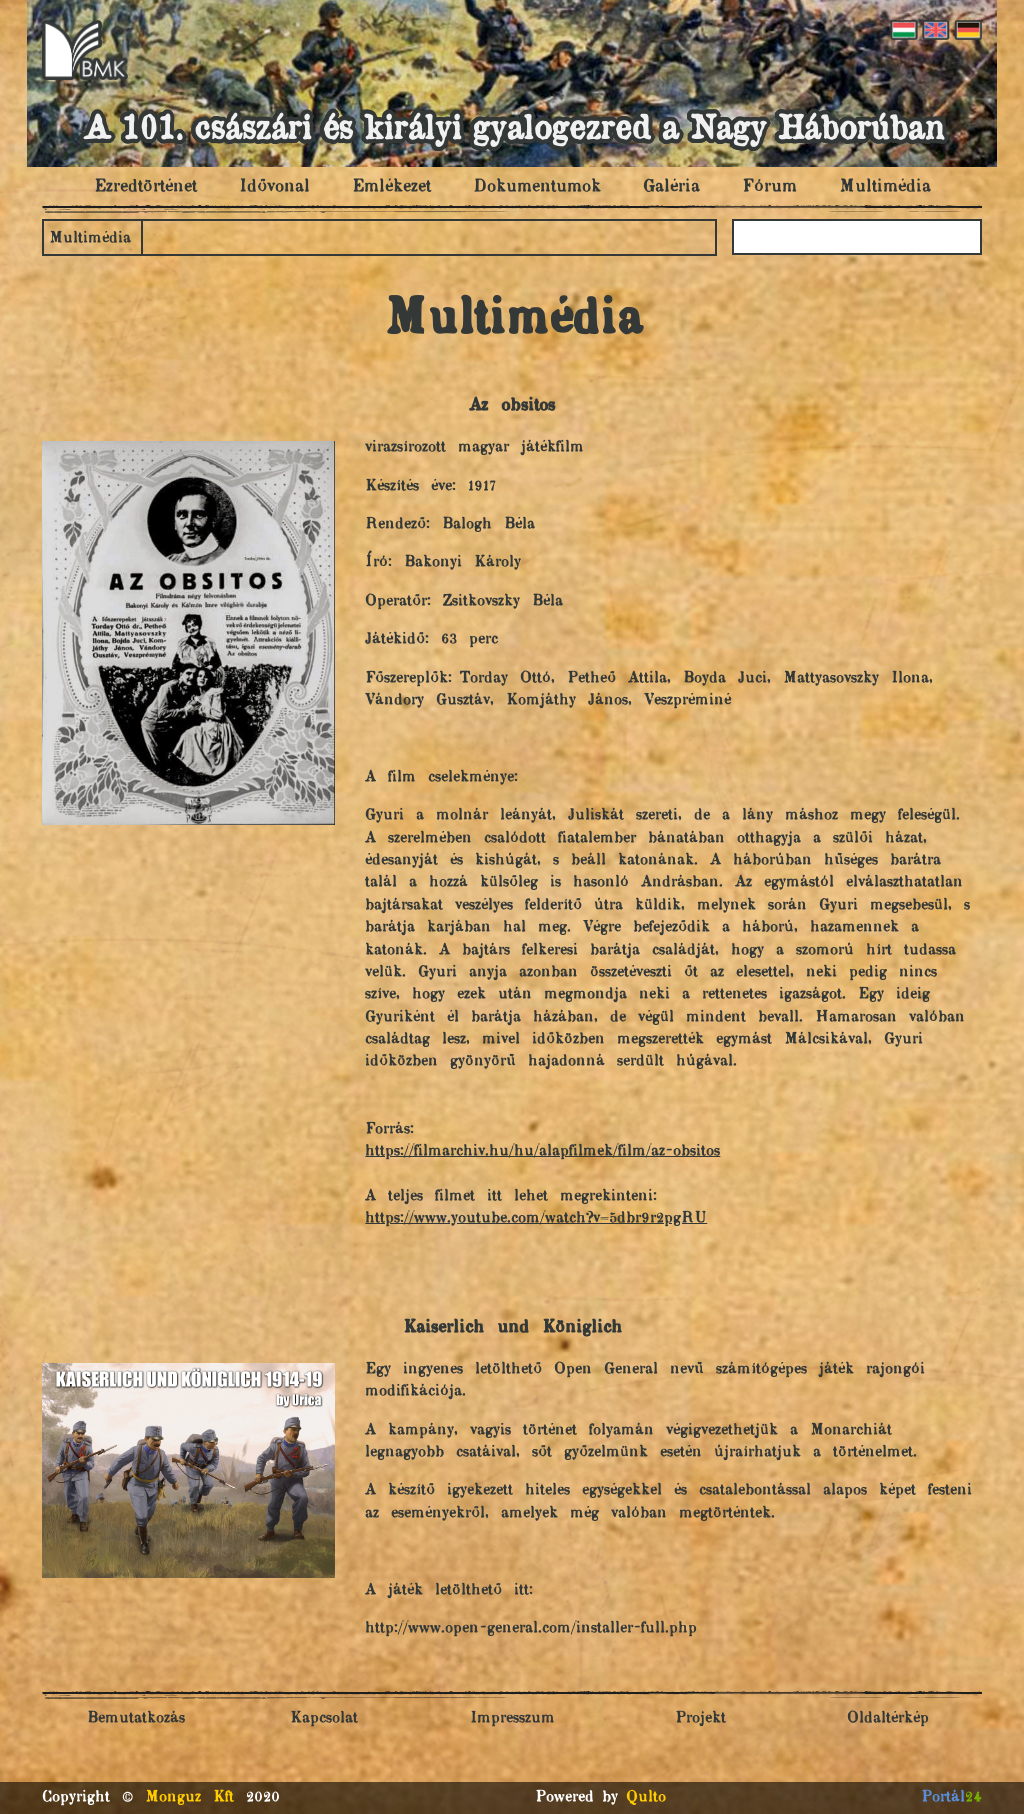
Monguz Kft (189, 1797)
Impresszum (512, 1718)
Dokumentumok (537, 187)
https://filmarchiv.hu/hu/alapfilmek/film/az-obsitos (542, 1151)
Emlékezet (391, 187)
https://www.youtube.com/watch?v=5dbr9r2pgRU (536, 1218)
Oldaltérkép (888, 1718)
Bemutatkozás (136, 1718)
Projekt (700, 1718)
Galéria (671, 187)
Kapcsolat (324, 1718)
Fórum (769, 187)
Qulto (646, 1797)
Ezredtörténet (145, 187)
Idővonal (274, 187)
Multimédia (885, 187)
